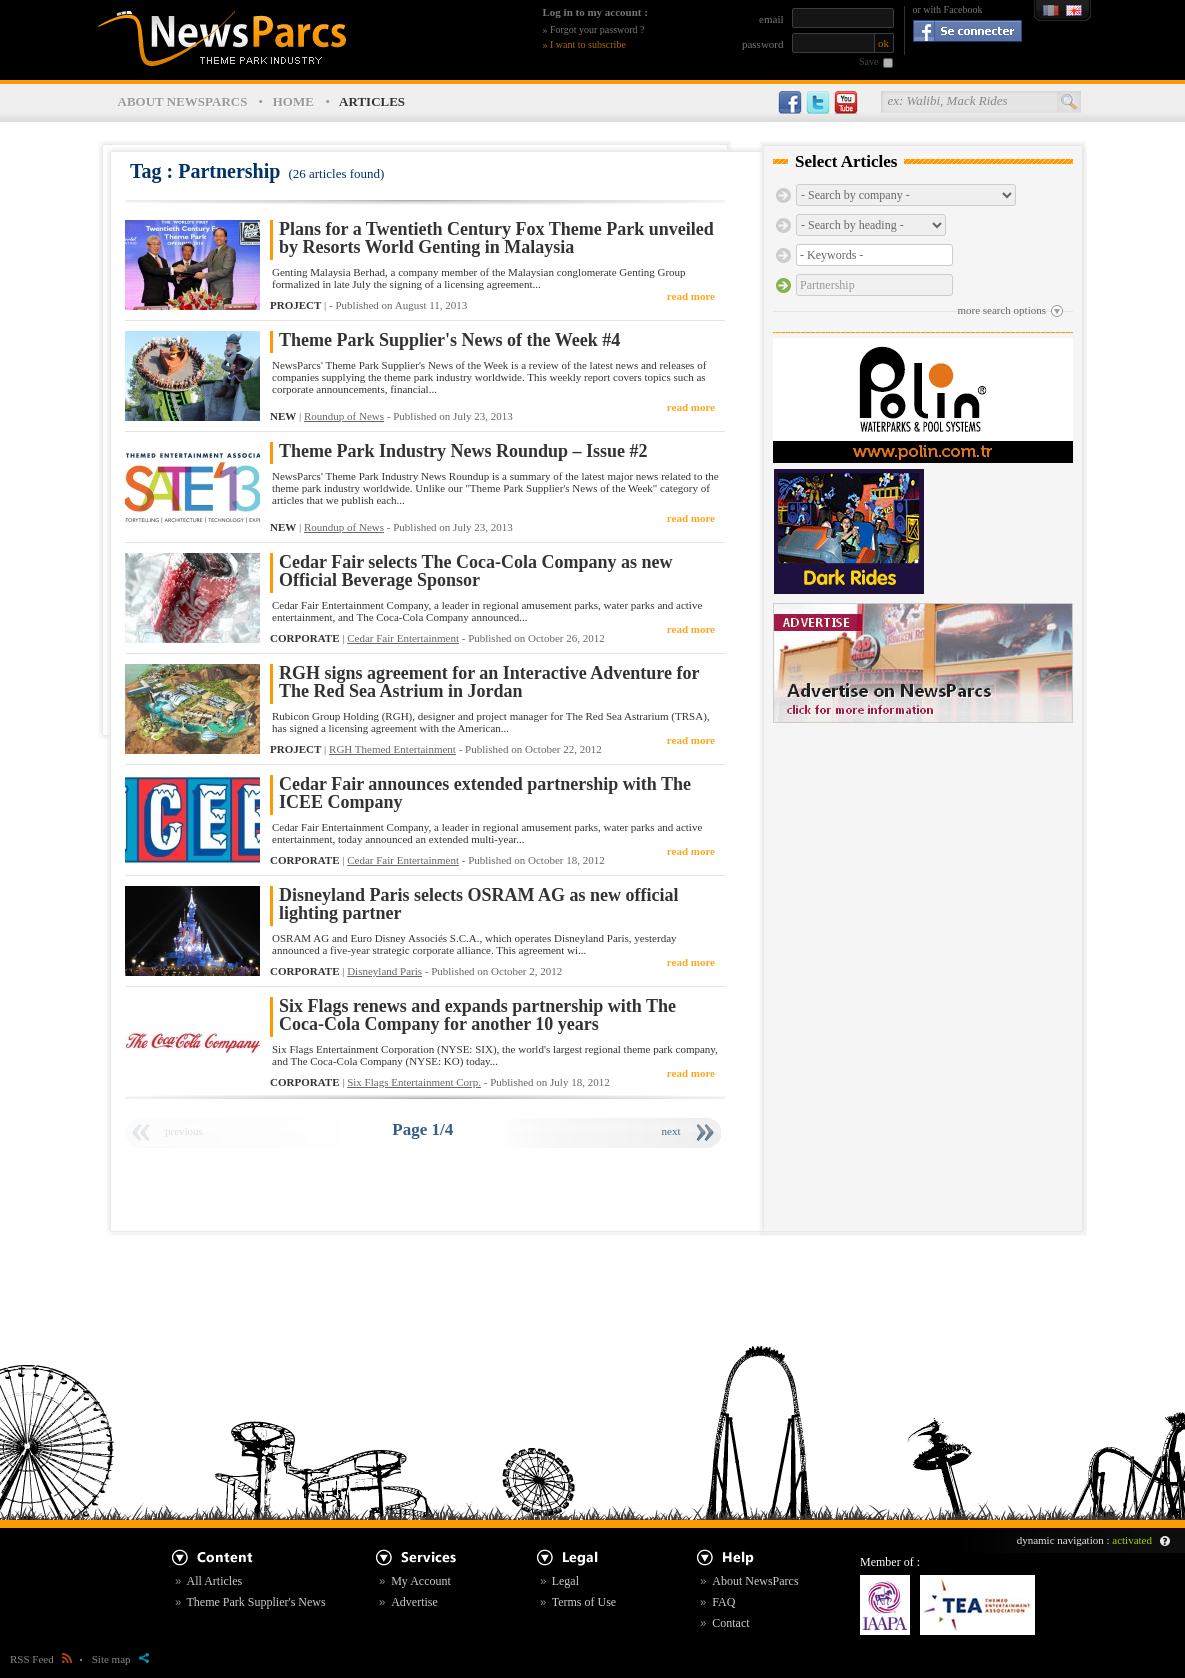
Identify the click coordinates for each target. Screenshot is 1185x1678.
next (671, 1131)
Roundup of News (344, 416)
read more (691, 296)
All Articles (215, 1581)
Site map (120, 1659)
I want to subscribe (588, 44)
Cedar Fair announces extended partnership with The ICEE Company (485, 793)
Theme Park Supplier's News (256, 1602)
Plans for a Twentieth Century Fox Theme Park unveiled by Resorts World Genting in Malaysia (496, 238)
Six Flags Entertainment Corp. (414, 1082)
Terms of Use (584, 1602)
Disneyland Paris (384, 971)
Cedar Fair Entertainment (403, 638)
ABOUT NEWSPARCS (183, 101)
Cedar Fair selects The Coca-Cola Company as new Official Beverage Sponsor (475, 571)
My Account (421, 1581)
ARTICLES (372, 101)
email (771, 19)
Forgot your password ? (597, 29)
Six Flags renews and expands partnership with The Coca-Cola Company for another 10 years (477, 1015)
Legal (565, 1581)
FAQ (723, 1602)
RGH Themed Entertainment (392, 749)
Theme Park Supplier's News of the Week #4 (449, 340)
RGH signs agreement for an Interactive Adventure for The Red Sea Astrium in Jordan (489, 682)
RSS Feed (41, 1659)
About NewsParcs (755, 1581)
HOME (293, 101)
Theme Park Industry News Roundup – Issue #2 (463, 451)
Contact (730, 1623)
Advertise (414, 1602)
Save (868, 61)
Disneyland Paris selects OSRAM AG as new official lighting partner (478, 904)
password (763, 44)
